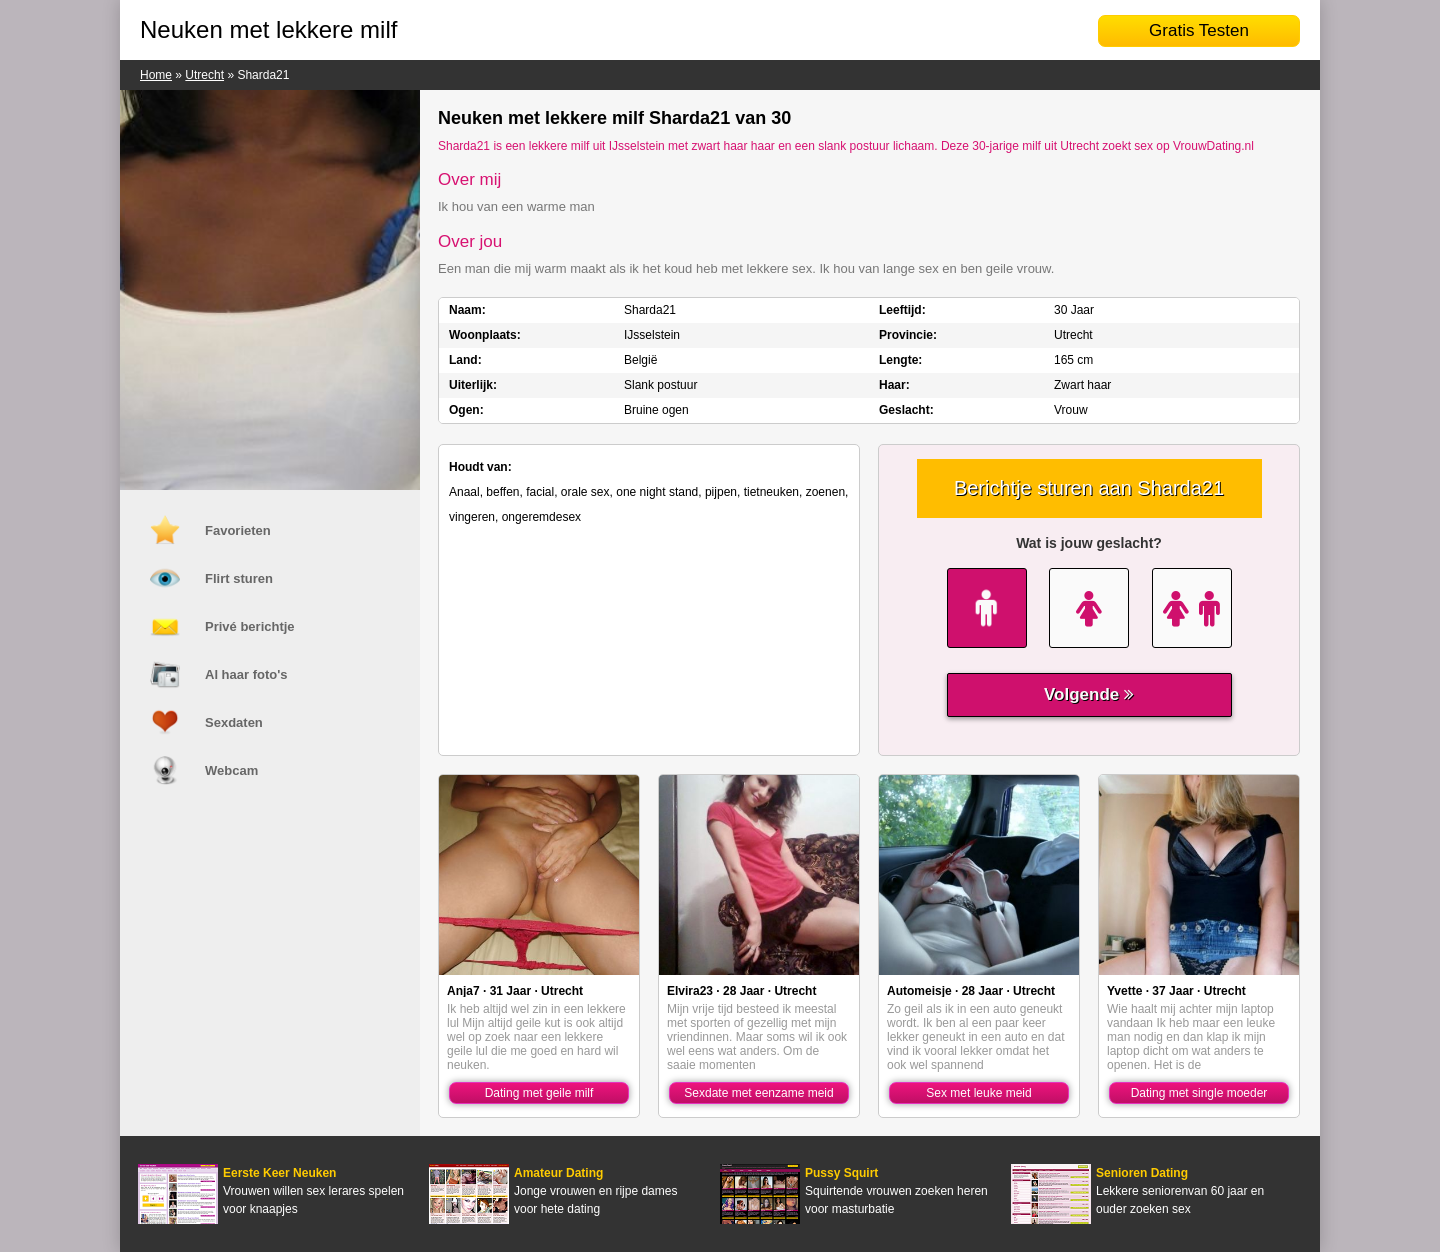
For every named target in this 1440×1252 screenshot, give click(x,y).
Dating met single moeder (1199, 1093)
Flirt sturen (239, 578)
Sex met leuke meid (978, 1093)
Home (156, 75)
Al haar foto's (246, 674)
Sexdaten (234, 722)
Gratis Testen (1199, 30)
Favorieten (238, 530)
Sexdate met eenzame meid (758, 1093)
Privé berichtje (250, 626)
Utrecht (204, 75)
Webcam (231, 770)
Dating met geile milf (539, 1093)
